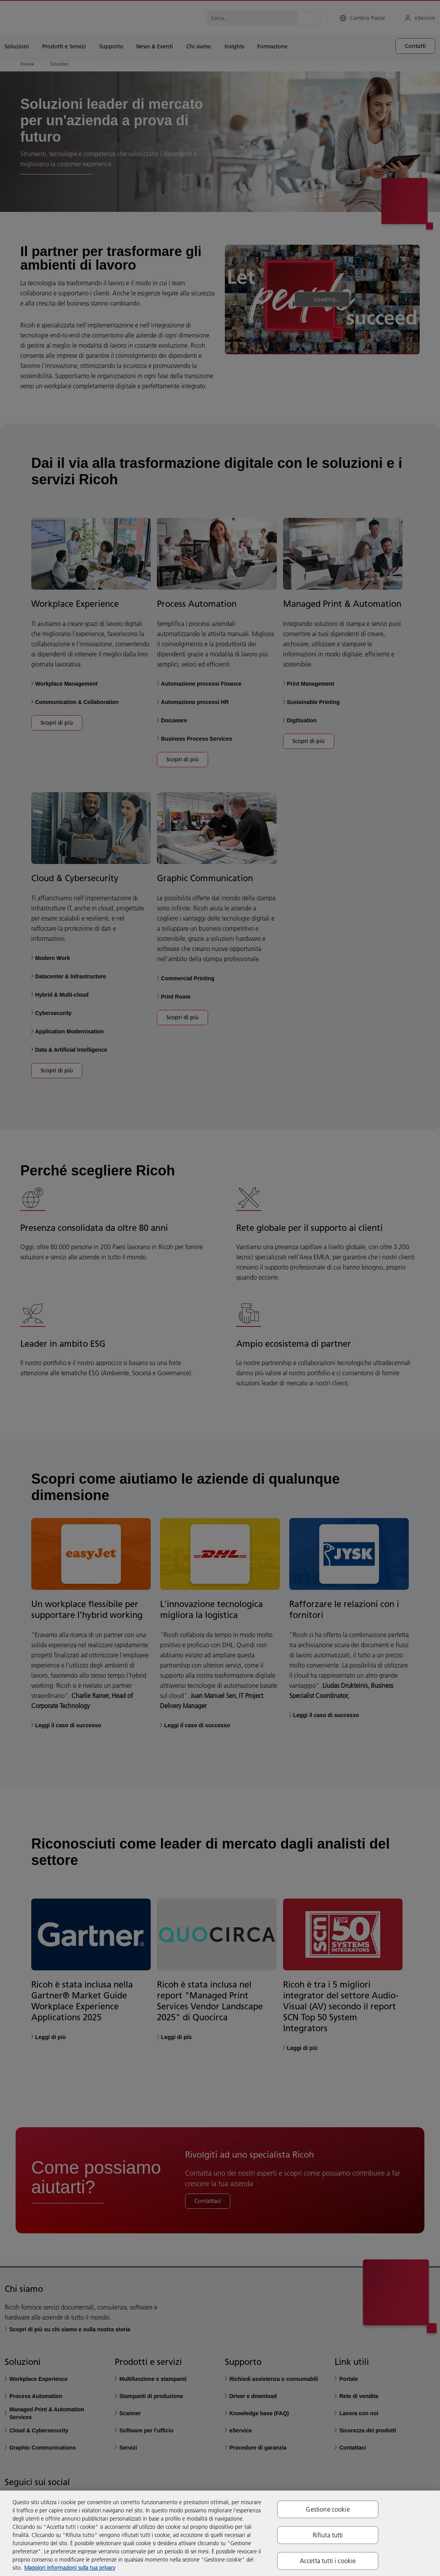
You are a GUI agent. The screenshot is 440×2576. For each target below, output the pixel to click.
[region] (220, 2533)
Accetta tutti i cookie (328, 2561)
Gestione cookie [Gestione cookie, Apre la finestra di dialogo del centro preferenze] (327, 2509)
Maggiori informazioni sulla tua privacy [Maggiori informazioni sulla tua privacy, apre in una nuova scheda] (69, 2567)
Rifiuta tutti (328, 2535)
